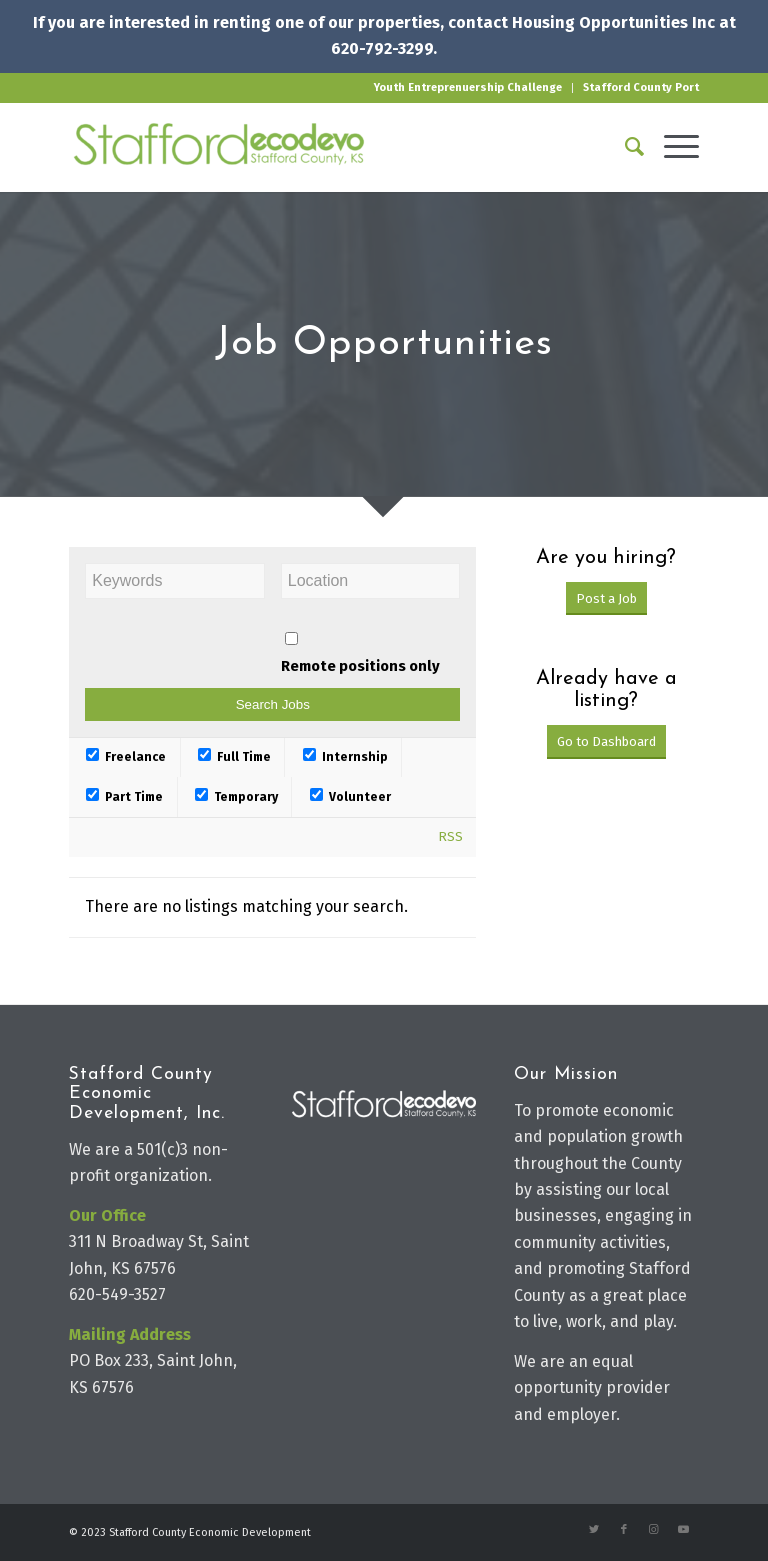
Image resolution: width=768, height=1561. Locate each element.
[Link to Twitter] (594, 1530)
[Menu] (671, 147)
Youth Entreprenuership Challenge (468, 87)
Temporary (236, 797)
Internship (345, 757)
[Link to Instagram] (654, 1530)
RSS (450, 837)
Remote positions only (360, 666)
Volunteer (350, 797)
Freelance (126, 757)
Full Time (234, 757)
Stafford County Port (641, 87)
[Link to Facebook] (624, 1530)
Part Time (124, 797)
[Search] (624, 147)
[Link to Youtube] (684, 1530)
